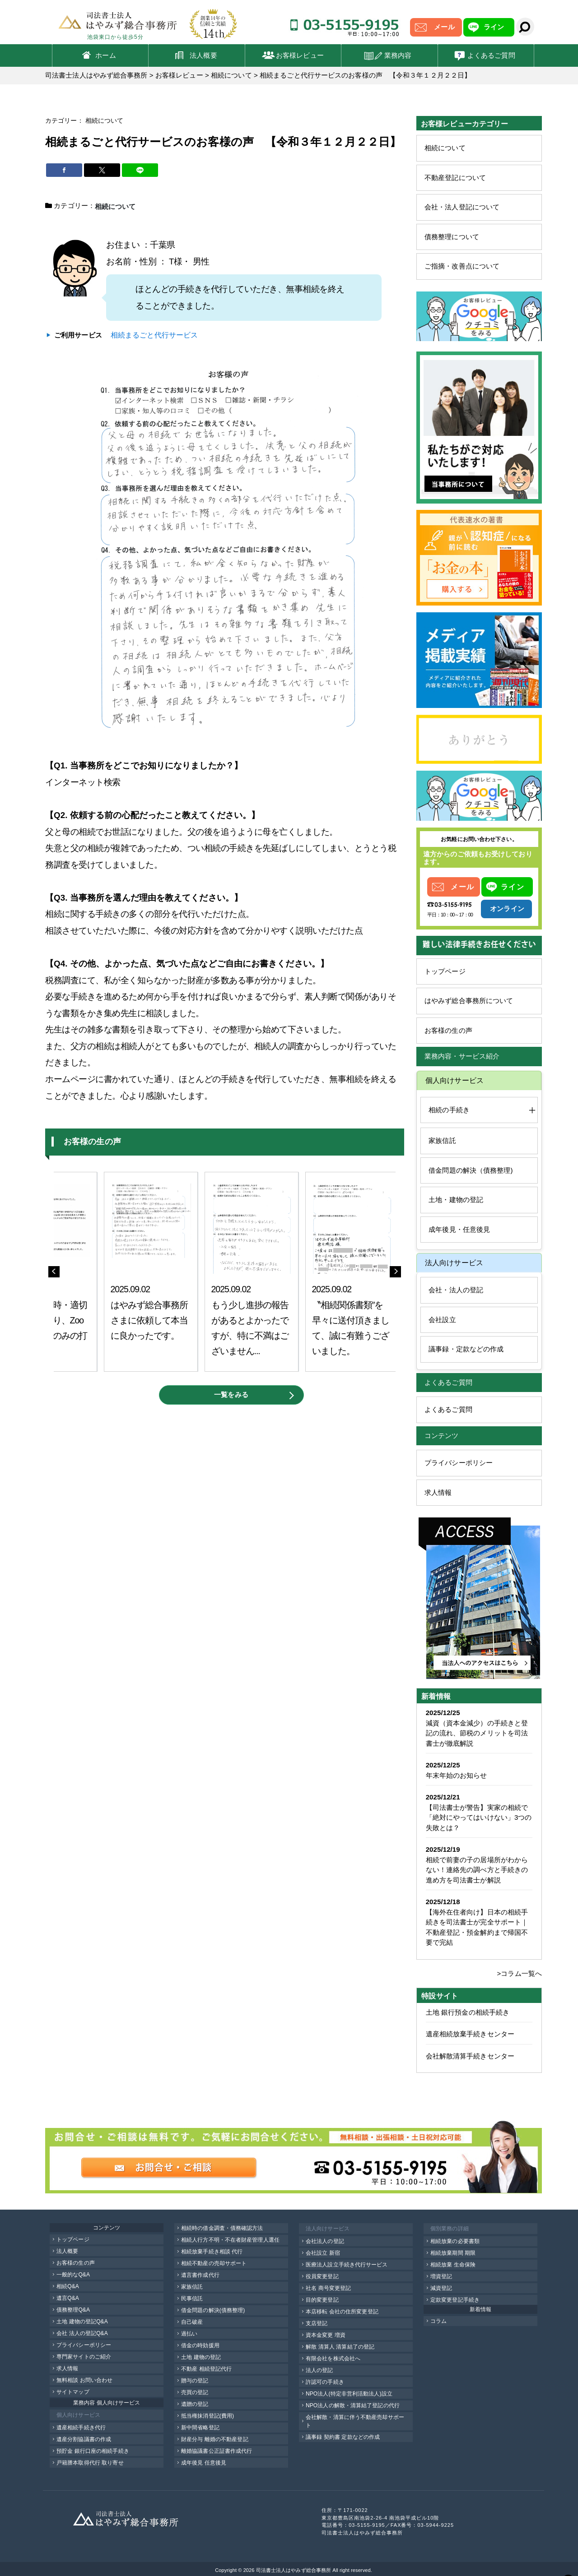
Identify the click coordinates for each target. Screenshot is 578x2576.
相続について (445, 148)
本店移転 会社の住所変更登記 (342, 2311)
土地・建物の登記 (456, 1199)
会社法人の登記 (325, 2241)
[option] (151, 1271)
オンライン (507, 908)
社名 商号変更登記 (328, 2288)
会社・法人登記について (461, 207)
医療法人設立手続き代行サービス (347, 2265)
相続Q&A (67, 2286)
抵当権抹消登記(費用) (207, 2416)
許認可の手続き (325, 2382)
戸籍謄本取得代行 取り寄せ (90, 2463)
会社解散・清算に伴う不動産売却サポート (355, 2421)
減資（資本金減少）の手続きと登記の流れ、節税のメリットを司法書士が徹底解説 (477, 1733)
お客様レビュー (300, 55)
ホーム (105, 55)
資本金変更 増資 (325, 2335)
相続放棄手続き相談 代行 (212, 2251)
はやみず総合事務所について (468, 1000)
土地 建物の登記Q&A (82, 2321)
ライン (494, 27)
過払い (189, 2334)
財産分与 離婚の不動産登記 (214, 2439)
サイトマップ (72, 2392)
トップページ (445, 971)
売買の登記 (195, 2392)
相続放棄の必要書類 (455, 2241)
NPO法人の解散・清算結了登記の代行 (353, 2405)
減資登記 (441, 2288)
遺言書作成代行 (200, 2275)
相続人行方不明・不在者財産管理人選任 (230, 2240)
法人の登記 (319, 2370)
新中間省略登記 (200, 2427)
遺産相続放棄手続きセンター (470, 2034)
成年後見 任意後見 (203, 2463)
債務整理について (451, 236)
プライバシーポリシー (458, 1462)
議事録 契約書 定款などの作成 (343, 2437)
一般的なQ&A (73, 2274)
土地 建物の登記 (201, 2357)
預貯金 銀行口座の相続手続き (92, 2451)
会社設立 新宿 (323, 2253)
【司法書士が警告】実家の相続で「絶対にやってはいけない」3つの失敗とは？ (479, 1817)
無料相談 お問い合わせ (84, 2380)
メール (444, 27)
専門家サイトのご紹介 (83, 2357)
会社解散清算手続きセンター (470, 2056)
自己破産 (192, 2322)
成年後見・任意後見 (459, 1229)
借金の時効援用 (200, 2345)
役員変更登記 (322, 2276)
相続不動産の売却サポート (214, 2263)
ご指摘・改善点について (461, 266)
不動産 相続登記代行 (206, 2369)
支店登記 (316, 2323)
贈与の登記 (195, 2380)
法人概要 (203, 55)
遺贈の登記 (195, 2404)
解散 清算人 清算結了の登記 (340, 2347)
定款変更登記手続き (455, 2300)
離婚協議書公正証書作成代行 (216, 2451)
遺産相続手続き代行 (81, 2427)
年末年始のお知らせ (456, 1775)
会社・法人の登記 (456, 1290)
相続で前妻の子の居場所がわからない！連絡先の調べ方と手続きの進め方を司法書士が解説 (477, 1870)
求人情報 (438, 1492)
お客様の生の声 (448, 1030)
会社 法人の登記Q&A (82, 2333)
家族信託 (442, 1140)
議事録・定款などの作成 (466, 1349)
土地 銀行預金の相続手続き (467, 2012)
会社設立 (442, 1319)
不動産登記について (455, 177)
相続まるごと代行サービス (154, 334)
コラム (438, 2321)
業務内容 (397, 55)
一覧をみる (231, 1393)
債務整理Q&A (73, 2310)
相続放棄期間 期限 (452, 2253)
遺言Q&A (67, 2298)
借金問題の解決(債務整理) (213, 2310)
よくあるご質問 (491, 55)
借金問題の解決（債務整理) (471, 1170)
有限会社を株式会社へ (333, 2358)
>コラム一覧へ (519, 1973)
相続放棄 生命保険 (452, 2265)
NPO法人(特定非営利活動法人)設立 (349, 2394)
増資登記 (441, 2276)
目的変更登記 (322, 2300)
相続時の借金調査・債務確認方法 (222, 2228)
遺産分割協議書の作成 (83, 2439)
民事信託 (192, 2298)
